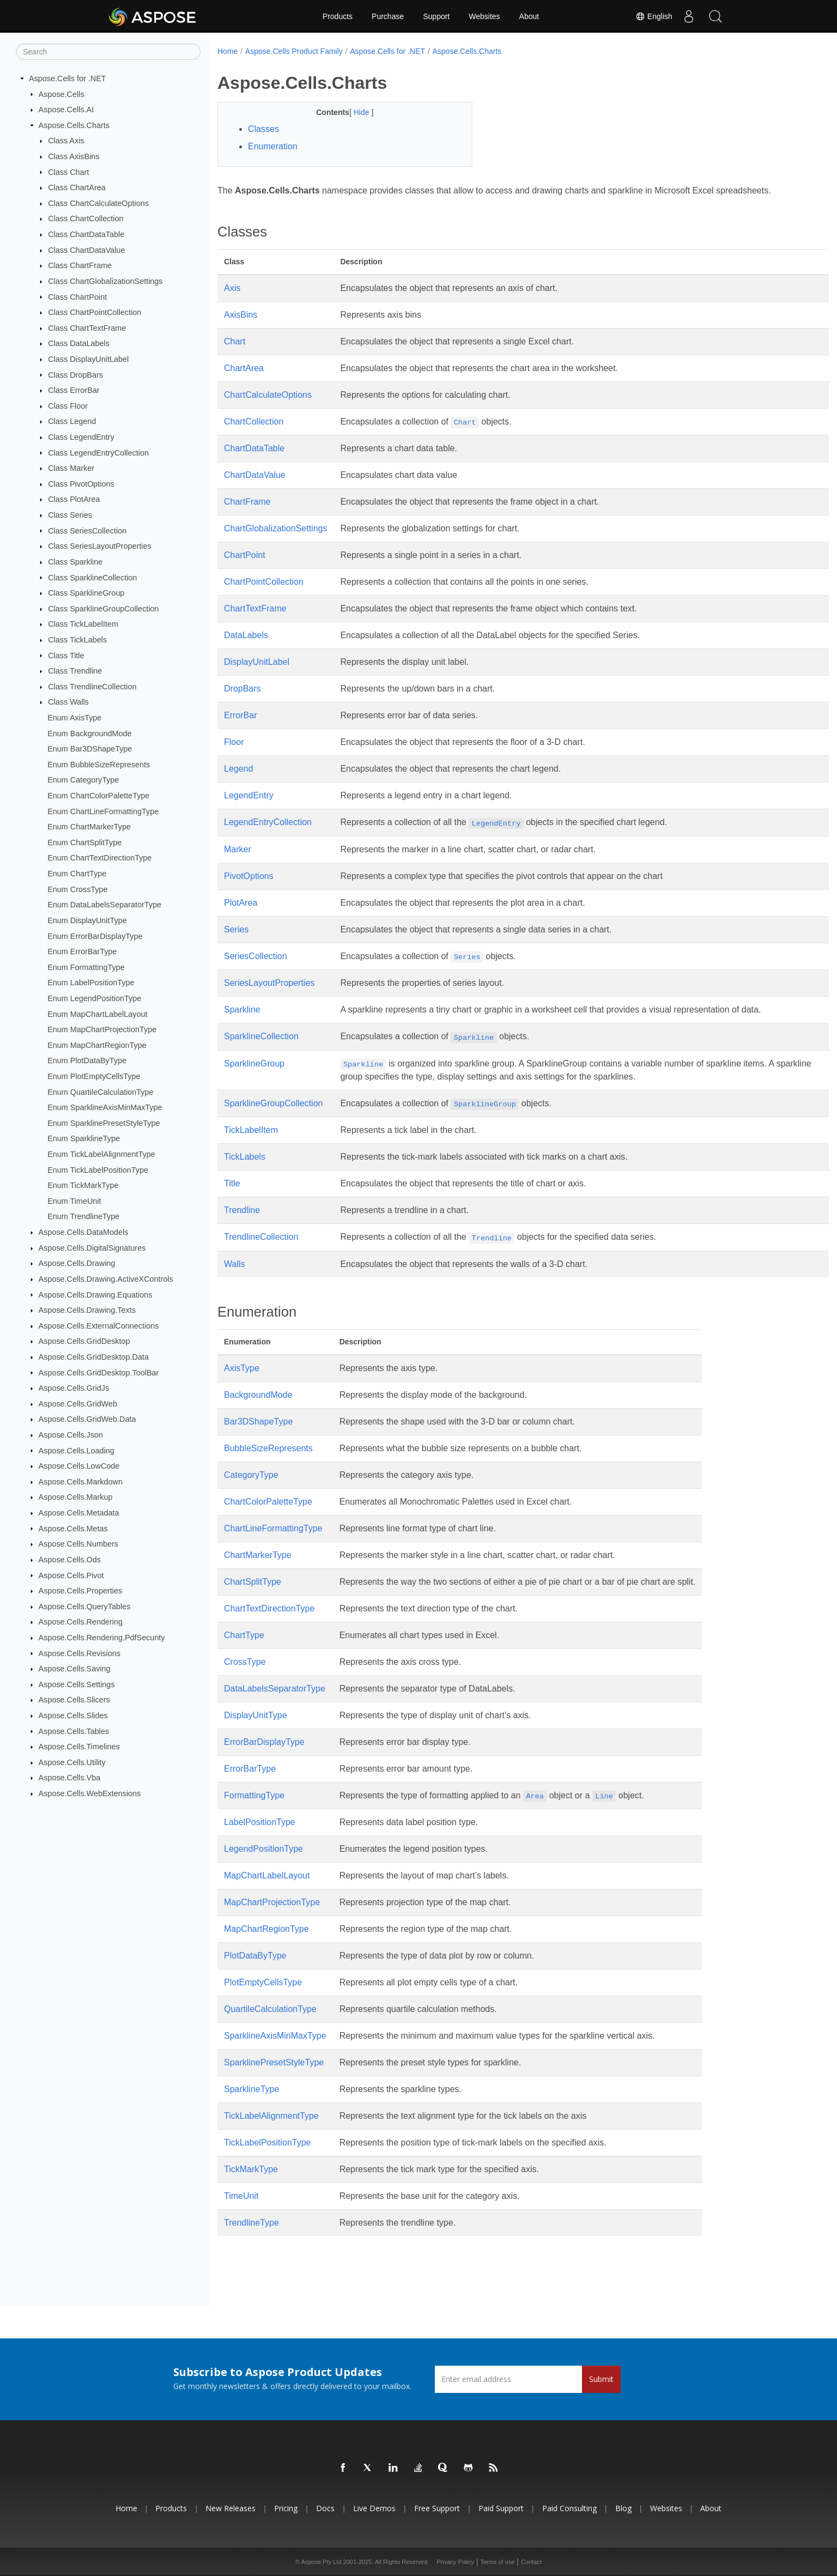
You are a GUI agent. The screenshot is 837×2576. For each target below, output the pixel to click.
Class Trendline (75, 670)
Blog (623, 2508)
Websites (484, 16)
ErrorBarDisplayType (264, 1742)
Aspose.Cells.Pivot (71, 1575)
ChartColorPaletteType (268, 1501)
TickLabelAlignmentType (271, 2115)
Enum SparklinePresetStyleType (103, 1123)
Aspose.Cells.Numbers (78, 1543)
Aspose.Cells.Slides (73, 1715)
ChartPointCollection (264, 581)
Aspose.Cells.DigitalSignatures (92, 1248)
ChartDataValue (255, 475)
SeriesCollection (255, 956)
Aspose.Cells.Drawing (77, 1263)
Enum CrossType (77, 888)
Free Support (437, 2508)
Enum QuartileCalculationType (100, 1091)
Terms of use (497, 2562)
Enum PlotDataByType (86, 1060)
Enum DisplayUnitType (87, 920)
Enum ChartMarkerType (89, 826)
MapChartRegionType (266, 1928)
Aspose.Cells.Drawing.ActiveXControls (106, 1279)
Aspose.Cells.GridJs (74, 1388)
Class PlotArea (74, 499)
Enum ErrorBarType (82, 951)
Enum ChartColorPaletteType (98, 795)
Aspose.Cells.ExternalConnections (99, 1326)
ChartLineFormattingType (273, 1528)
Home (227, 51)
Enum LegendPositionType (94, 998)
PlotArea (240, 902)
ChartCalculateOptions (268, 394)
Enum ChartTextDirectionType (99, 857)
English (653, 16)
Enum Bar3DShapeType (89, 748)
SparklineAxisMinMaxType (275, 2035)
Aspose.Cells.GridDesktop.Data (94, 1357)
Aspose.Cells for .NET (67, 78)
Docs (325, 2508)
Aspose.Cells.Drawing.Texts (87, 1310)
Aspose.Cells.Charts (74, 125)
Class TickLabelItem (83, 624)
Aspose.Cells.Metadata (79, 1512)
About (529, 16)
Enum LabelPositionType (90, 982)
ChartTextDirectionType (269, 1608)
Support (436, 16)
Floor (234, 742)
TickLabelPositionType (267, 2142)
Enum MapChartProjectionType (101, 1029)
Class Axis (66, 140)
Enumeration (273, 146)
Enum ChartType (76, 873)
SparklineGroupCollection (273, 1103)
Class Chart (68, 171)
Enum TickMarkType (82, 1185)
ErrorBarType (250, 1768)
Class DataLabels (79, 343)
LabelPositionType (259, 1822)
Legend (238, 768)
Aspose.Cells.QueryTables (85, 1606)
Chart (234, 341)
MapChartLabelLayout (267, 1875)
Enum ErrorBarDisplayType (94, 935)
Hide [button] (354, 112)
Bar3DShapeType (258, 1421)
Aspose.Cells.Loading (76, 1450)
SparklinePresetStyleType (274, 2062)
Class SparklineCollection (92, 577)
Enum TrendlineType (83, 1216)
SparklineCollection (261, 1036)
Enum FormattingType (86, 967)
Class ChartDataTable (86, 234)
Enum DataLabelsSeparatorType (104, 904)
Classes (263, 129)
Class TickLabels (77, 639)
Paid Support (501, 2508)
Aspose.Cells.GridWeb (78, 1403)
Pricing (286, 2508)
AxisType (241, 1368)
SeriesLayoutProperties (269, 982)
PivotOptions (249, 876)
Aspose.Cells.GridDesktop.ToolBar (99, 1372)
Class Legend (72, 421)
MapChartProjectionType (272, 1902)
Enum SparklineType (83, 1138)
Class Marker (71, 468)
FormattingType (254, 1795)
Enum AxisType (74, 717)
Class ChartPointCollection (94, 312)
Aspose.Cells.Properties (81, 1590)
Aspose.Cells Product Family (294, 51)
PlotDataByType (255, 1955)
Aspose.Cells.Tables (74, 1730)
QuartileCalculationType (270, 2009)
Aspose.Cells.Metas (73, 1528)
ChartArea (244, 368)
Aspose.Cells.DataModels (84, 1232)
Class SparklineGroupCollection (103, 608)
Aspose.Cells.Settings (77, 1684)
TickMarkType (251, 2169)
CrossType (244, 1661)
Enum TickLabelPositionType (97, 1169)
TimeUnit (241, 2196)
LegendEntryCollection (268, 822)
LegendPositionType (263, 1848)
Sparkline (242, 1009)
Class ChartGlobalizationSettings (105, 281)
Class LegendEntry (81, 437)
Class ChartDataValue (86, 250)
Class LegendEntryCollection (98, 452)
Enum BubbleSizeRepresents (98, 764)
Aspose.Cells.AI (66, 109)
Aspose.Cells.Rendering (81, 1621)
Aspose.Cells (61, 93)
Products (338, 16)
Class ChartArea (77, 187)
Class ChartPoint (77, 296)
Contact (531, 2562)
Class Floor (68, 406)
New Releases (230, 2508)
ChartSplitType (252, 1581)
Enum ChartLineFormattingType (103, 811)
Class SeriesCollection (87, 530)
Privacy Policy (455, 2562)
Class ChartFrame (80, 265)
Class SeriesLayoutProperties (99, 546)
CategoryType (251, 1475)
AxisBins (240, 314)
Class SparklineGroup (86, 593)
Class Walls (68, 702)
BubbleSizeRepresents (268, 1448)
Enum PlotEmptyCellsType (93, 1076)
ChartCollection (253, 421)
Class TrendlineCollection (92, 686)
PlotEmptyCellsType (263, 1982)
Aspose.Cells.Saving (75, 1668)
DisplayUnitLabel (256, 661)
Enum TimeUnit (74, 1201)
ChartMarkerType (258, 1555)
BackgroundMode (258, 1394)
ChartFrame (247, 501)
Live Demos (374, 2508)
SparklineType (251, 2089)
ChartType (244, 1635)
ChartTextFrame (255, 608)
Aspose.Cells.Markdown (81, 1481)
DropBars (242, 688)
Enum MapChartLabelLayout (97, 1013)
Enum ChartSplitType (84, 842)
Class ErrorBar (73, 390)
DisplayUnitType (255, 1715)
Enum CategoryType (83, 779)
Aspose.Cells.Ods (70, 1559)
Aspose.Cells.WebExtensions (90, 1793)
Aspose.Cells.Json (71, 1435)
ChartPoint (244, 555)
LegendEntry (249, 795)
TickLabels (244, 1156)
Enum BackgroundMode (89, 733)
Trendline (242, 1210)
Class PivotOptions (81, 484)
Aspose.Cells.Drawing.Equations (96, 1294)
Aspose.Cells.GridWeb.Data (87, 1419)
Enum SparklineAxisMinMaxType (104, 1107)
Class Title (66, 655)
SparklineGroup (254, 1063)
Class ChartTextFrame (87, 328)
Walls (234, 1264)
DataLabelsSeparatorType (274, 1688)
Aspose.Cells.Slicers (74, 1699)
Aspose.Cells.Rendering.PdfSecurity (102, 1637)
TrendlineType (251, 2222)
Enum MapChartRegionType (97, 1045)
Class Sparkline (75, 561)
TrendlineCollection (261, 1236)
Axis (232, 288)
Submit (601, 2379)
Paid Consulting (569, 2508)
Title (232, 1183)
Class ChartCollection (85, 218)
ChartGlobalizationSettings (275, 528)
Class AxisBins (73, 156)
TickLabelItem (251, 1130)
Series (236, 929)
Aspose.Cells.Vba (70, 1777)
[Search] (108, 52)
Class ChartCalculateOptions (98, 203)
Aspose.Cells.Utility (72, 1762)
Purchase (388, 16)
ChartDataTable (254, 448)
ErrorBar (240, 715)
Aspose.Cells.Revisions (79, 1652)
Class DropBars (75, 374)
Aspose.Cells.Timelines (79, 1746)
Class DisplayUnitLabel (88, 359)
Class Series (70, 515)
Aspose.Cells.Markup (76, 1497)
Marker (237, 849)
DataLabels (246, 635)
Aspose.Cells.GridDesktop (84, 1341)
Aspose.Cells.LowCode (79, 1466)
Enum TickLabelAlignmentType (101, 1154)
